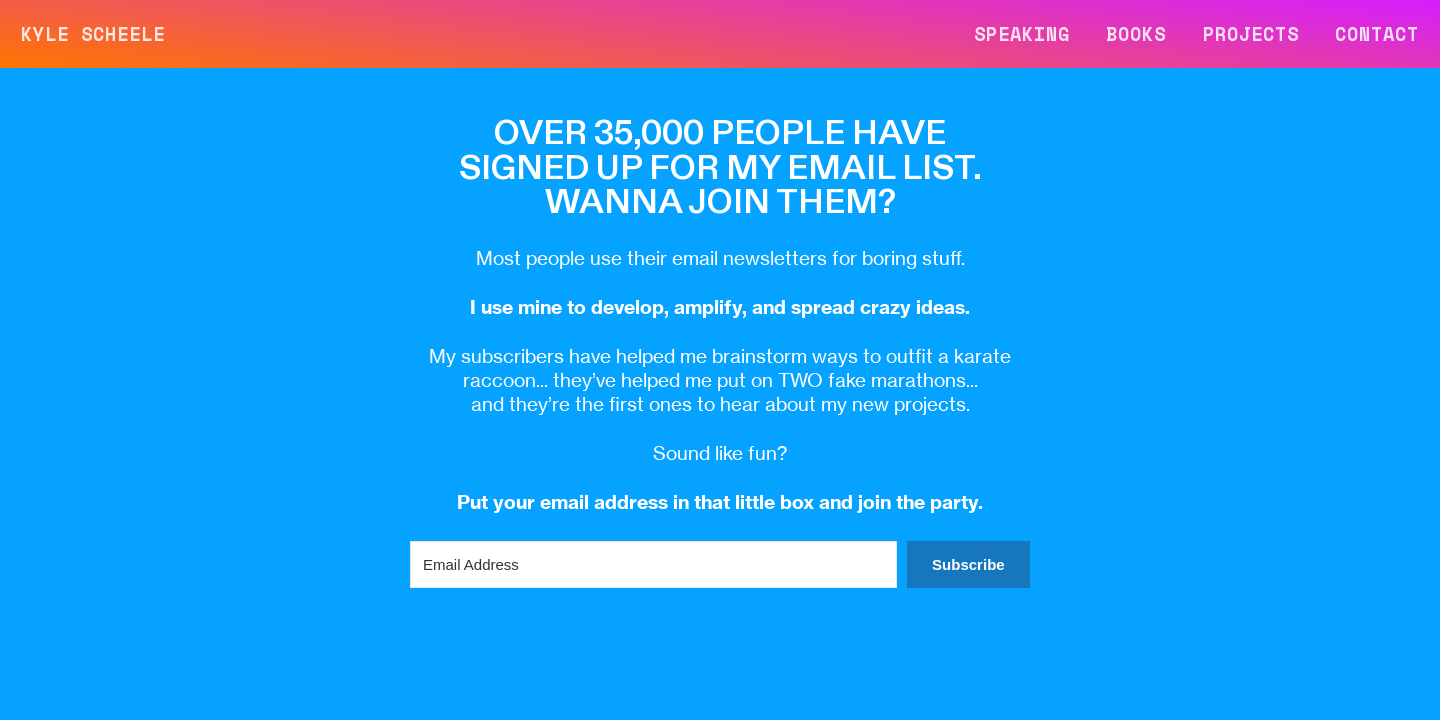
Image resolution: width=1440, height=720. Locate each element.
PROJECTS (1251, 34)
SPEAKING (1022, 34)
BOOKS (1136, 34)
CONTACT (1377, 34)
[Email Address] (653, 564)
